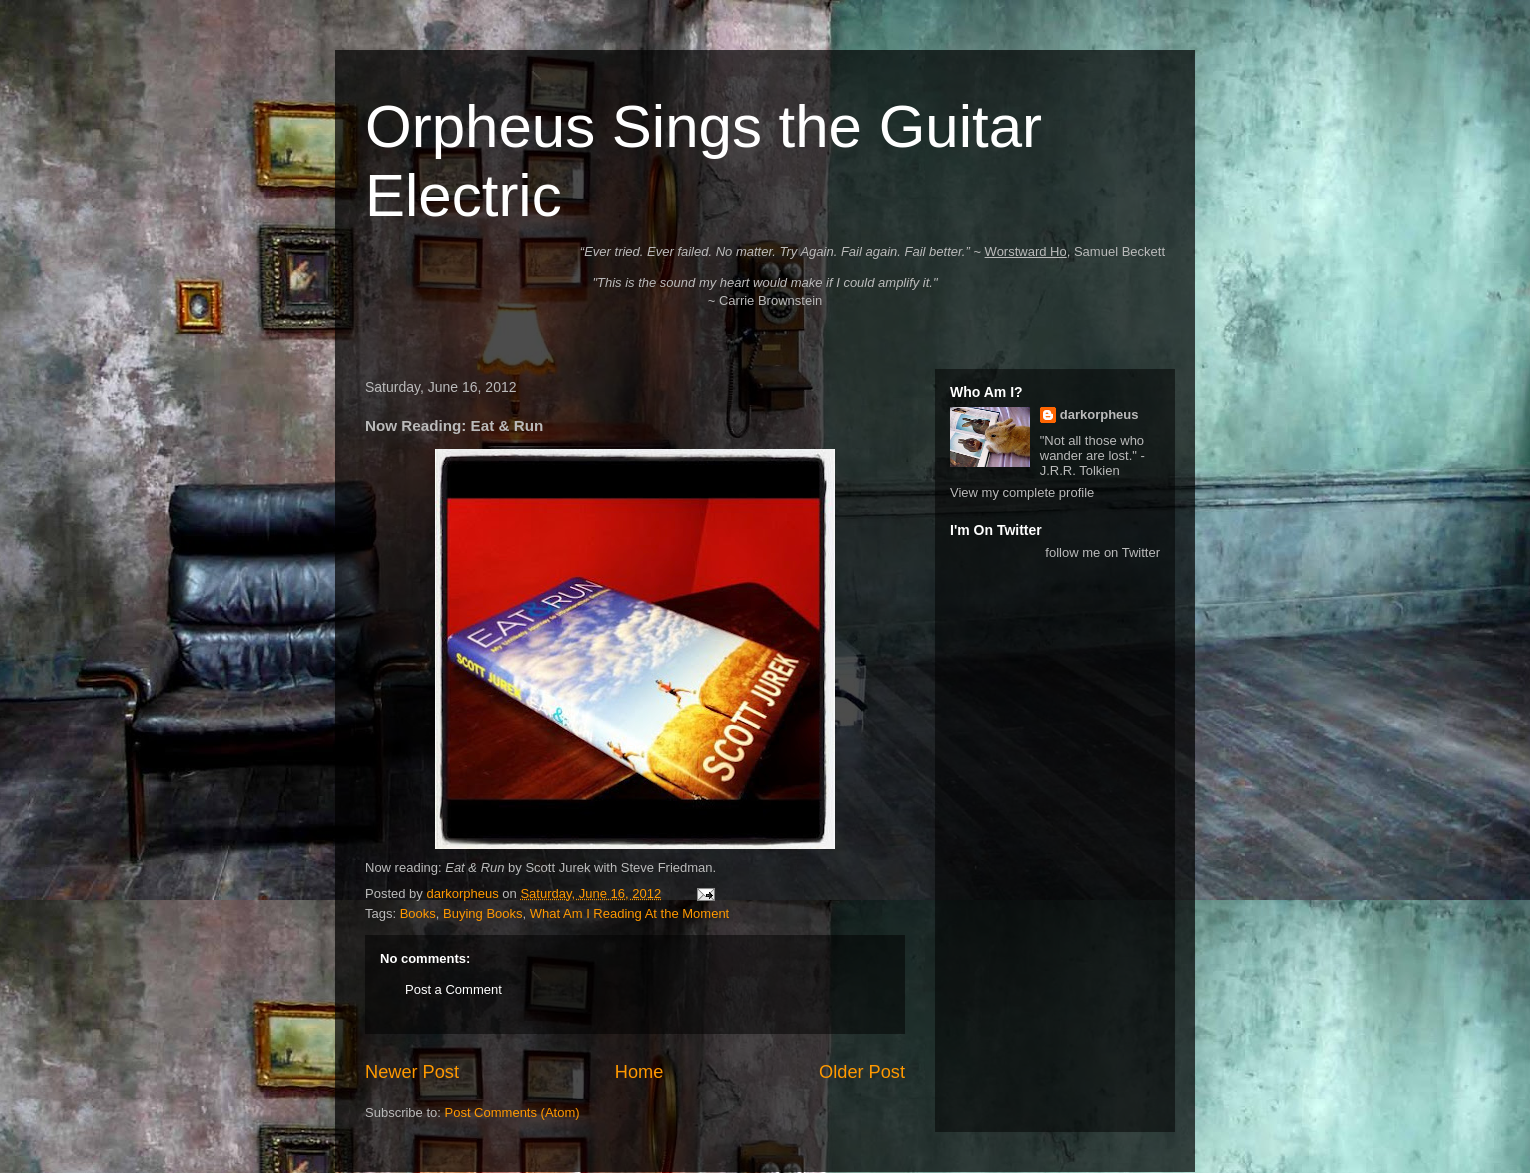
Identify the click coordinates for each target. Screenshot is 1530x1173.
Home (639, 1072)
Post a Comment (453, 989)
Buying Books (483, 913)
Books (418, 913)
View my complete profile (1022, 492)
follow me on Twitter (1102, 552)
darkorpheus (1099, 414)
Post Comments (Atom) (512, 1112)
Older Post (862, 1072)
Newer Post (412, 1072)
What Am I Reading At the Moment (629, 913)
